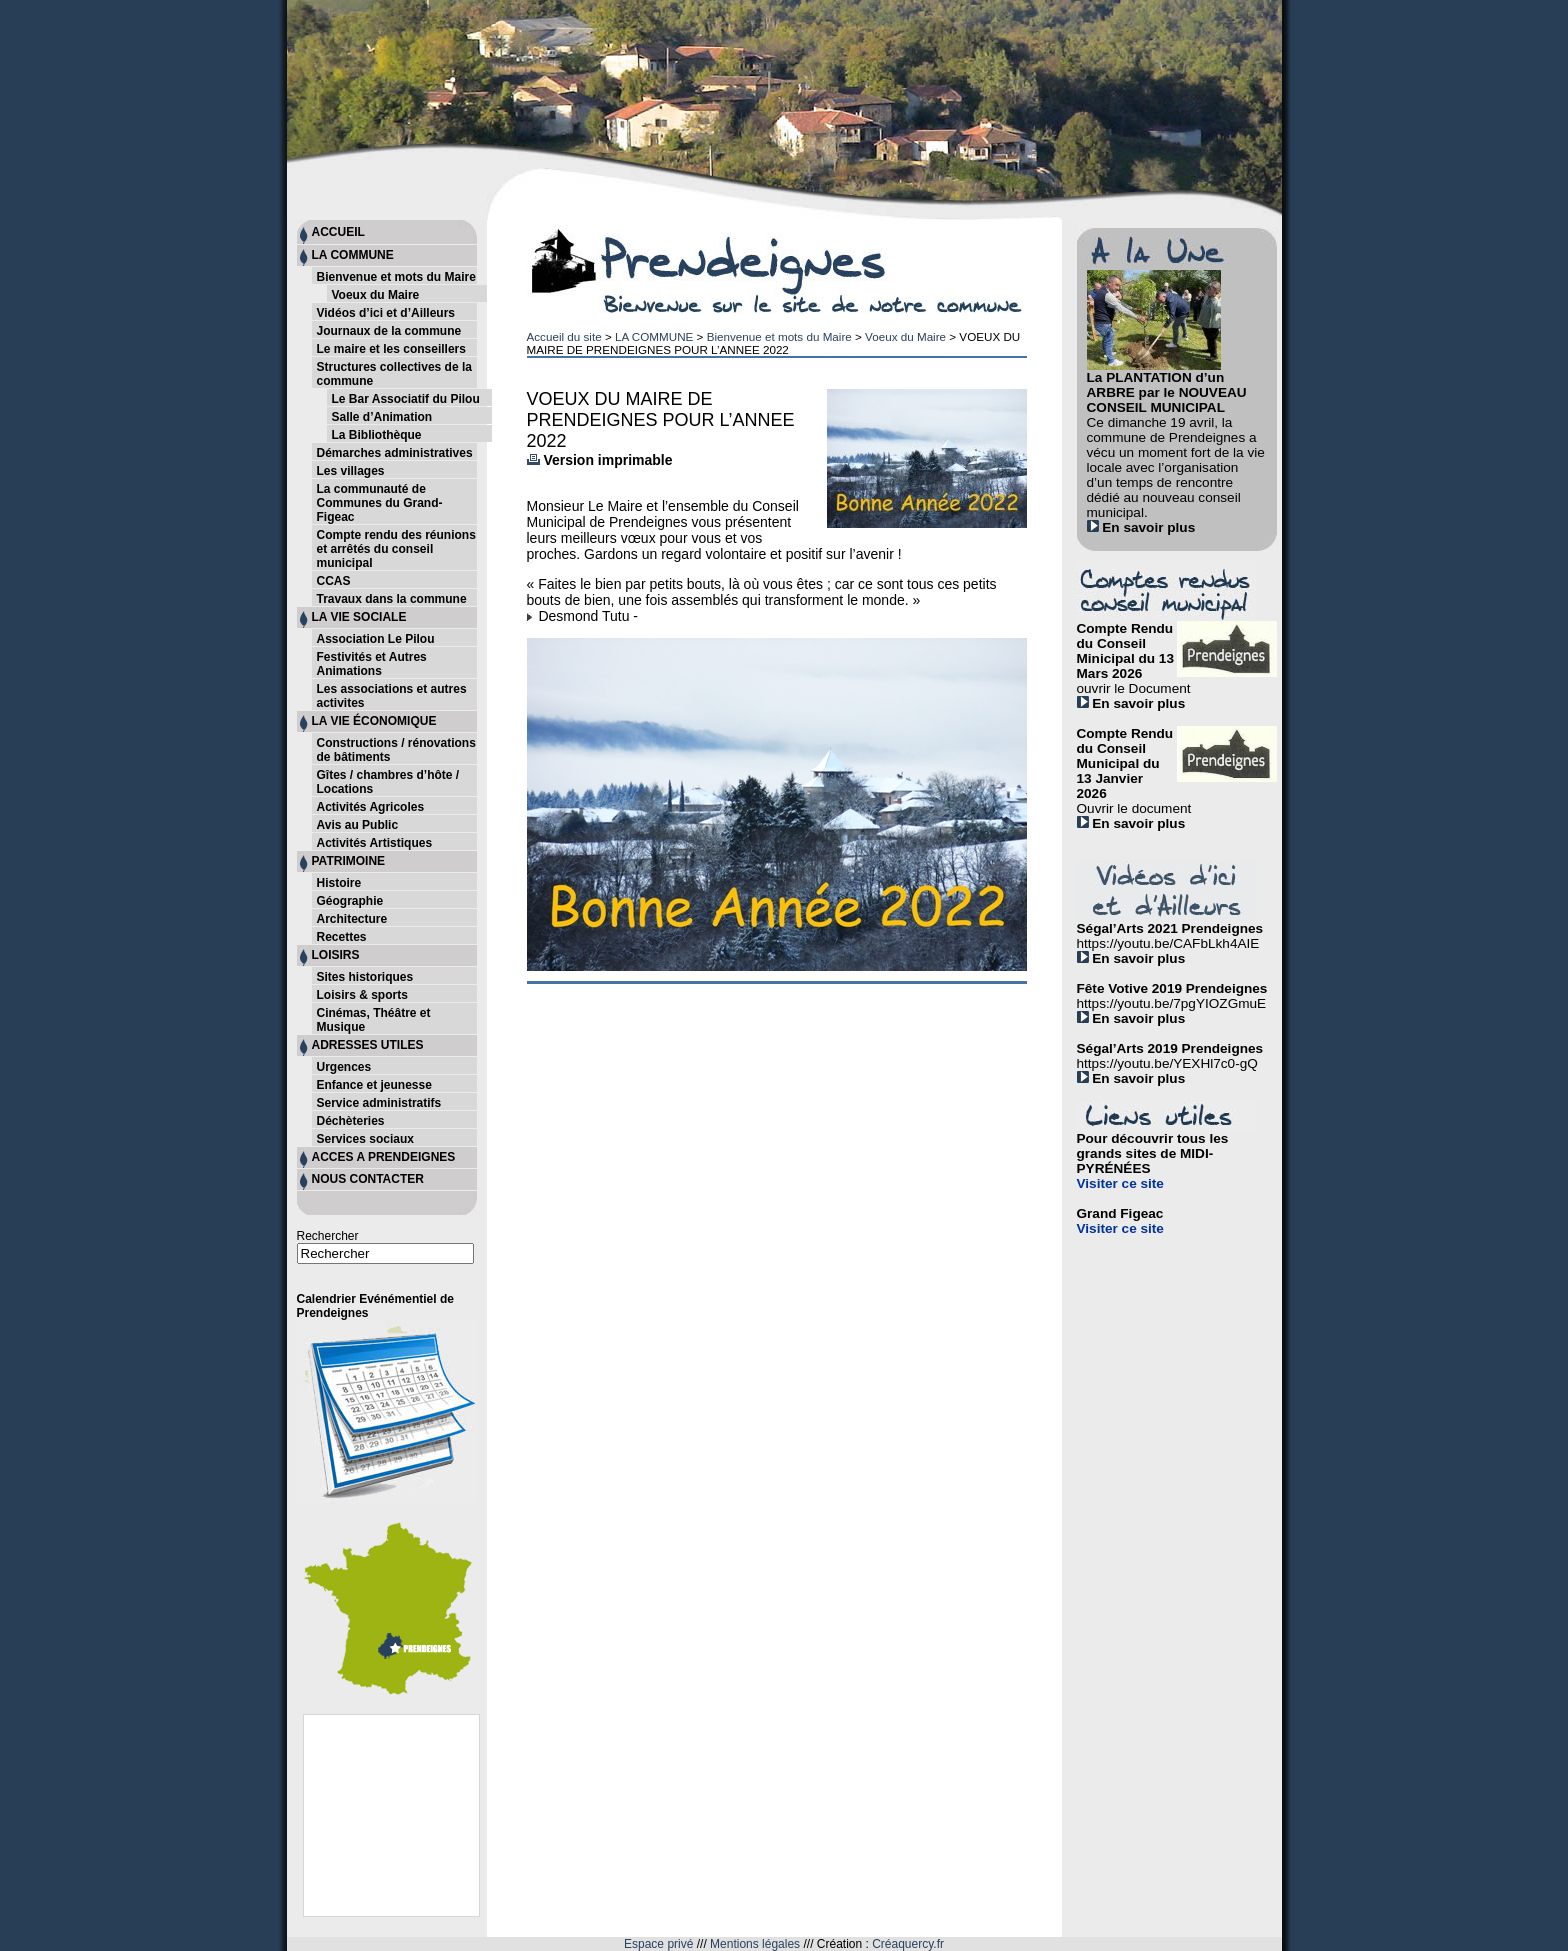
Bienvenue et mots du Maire (779, 336)
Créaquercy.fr (908, 1944)
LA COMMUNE (654, 336)
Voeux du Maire (905, 336)
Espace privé (658, 1944)
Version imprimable (600, 460)
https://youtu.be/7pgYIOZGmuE (1172, 1003)
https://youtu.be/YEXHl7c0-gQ (1167, 1063)
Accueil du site (564, 336)
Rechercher (328, 1236)
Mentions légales (755, 1944)
